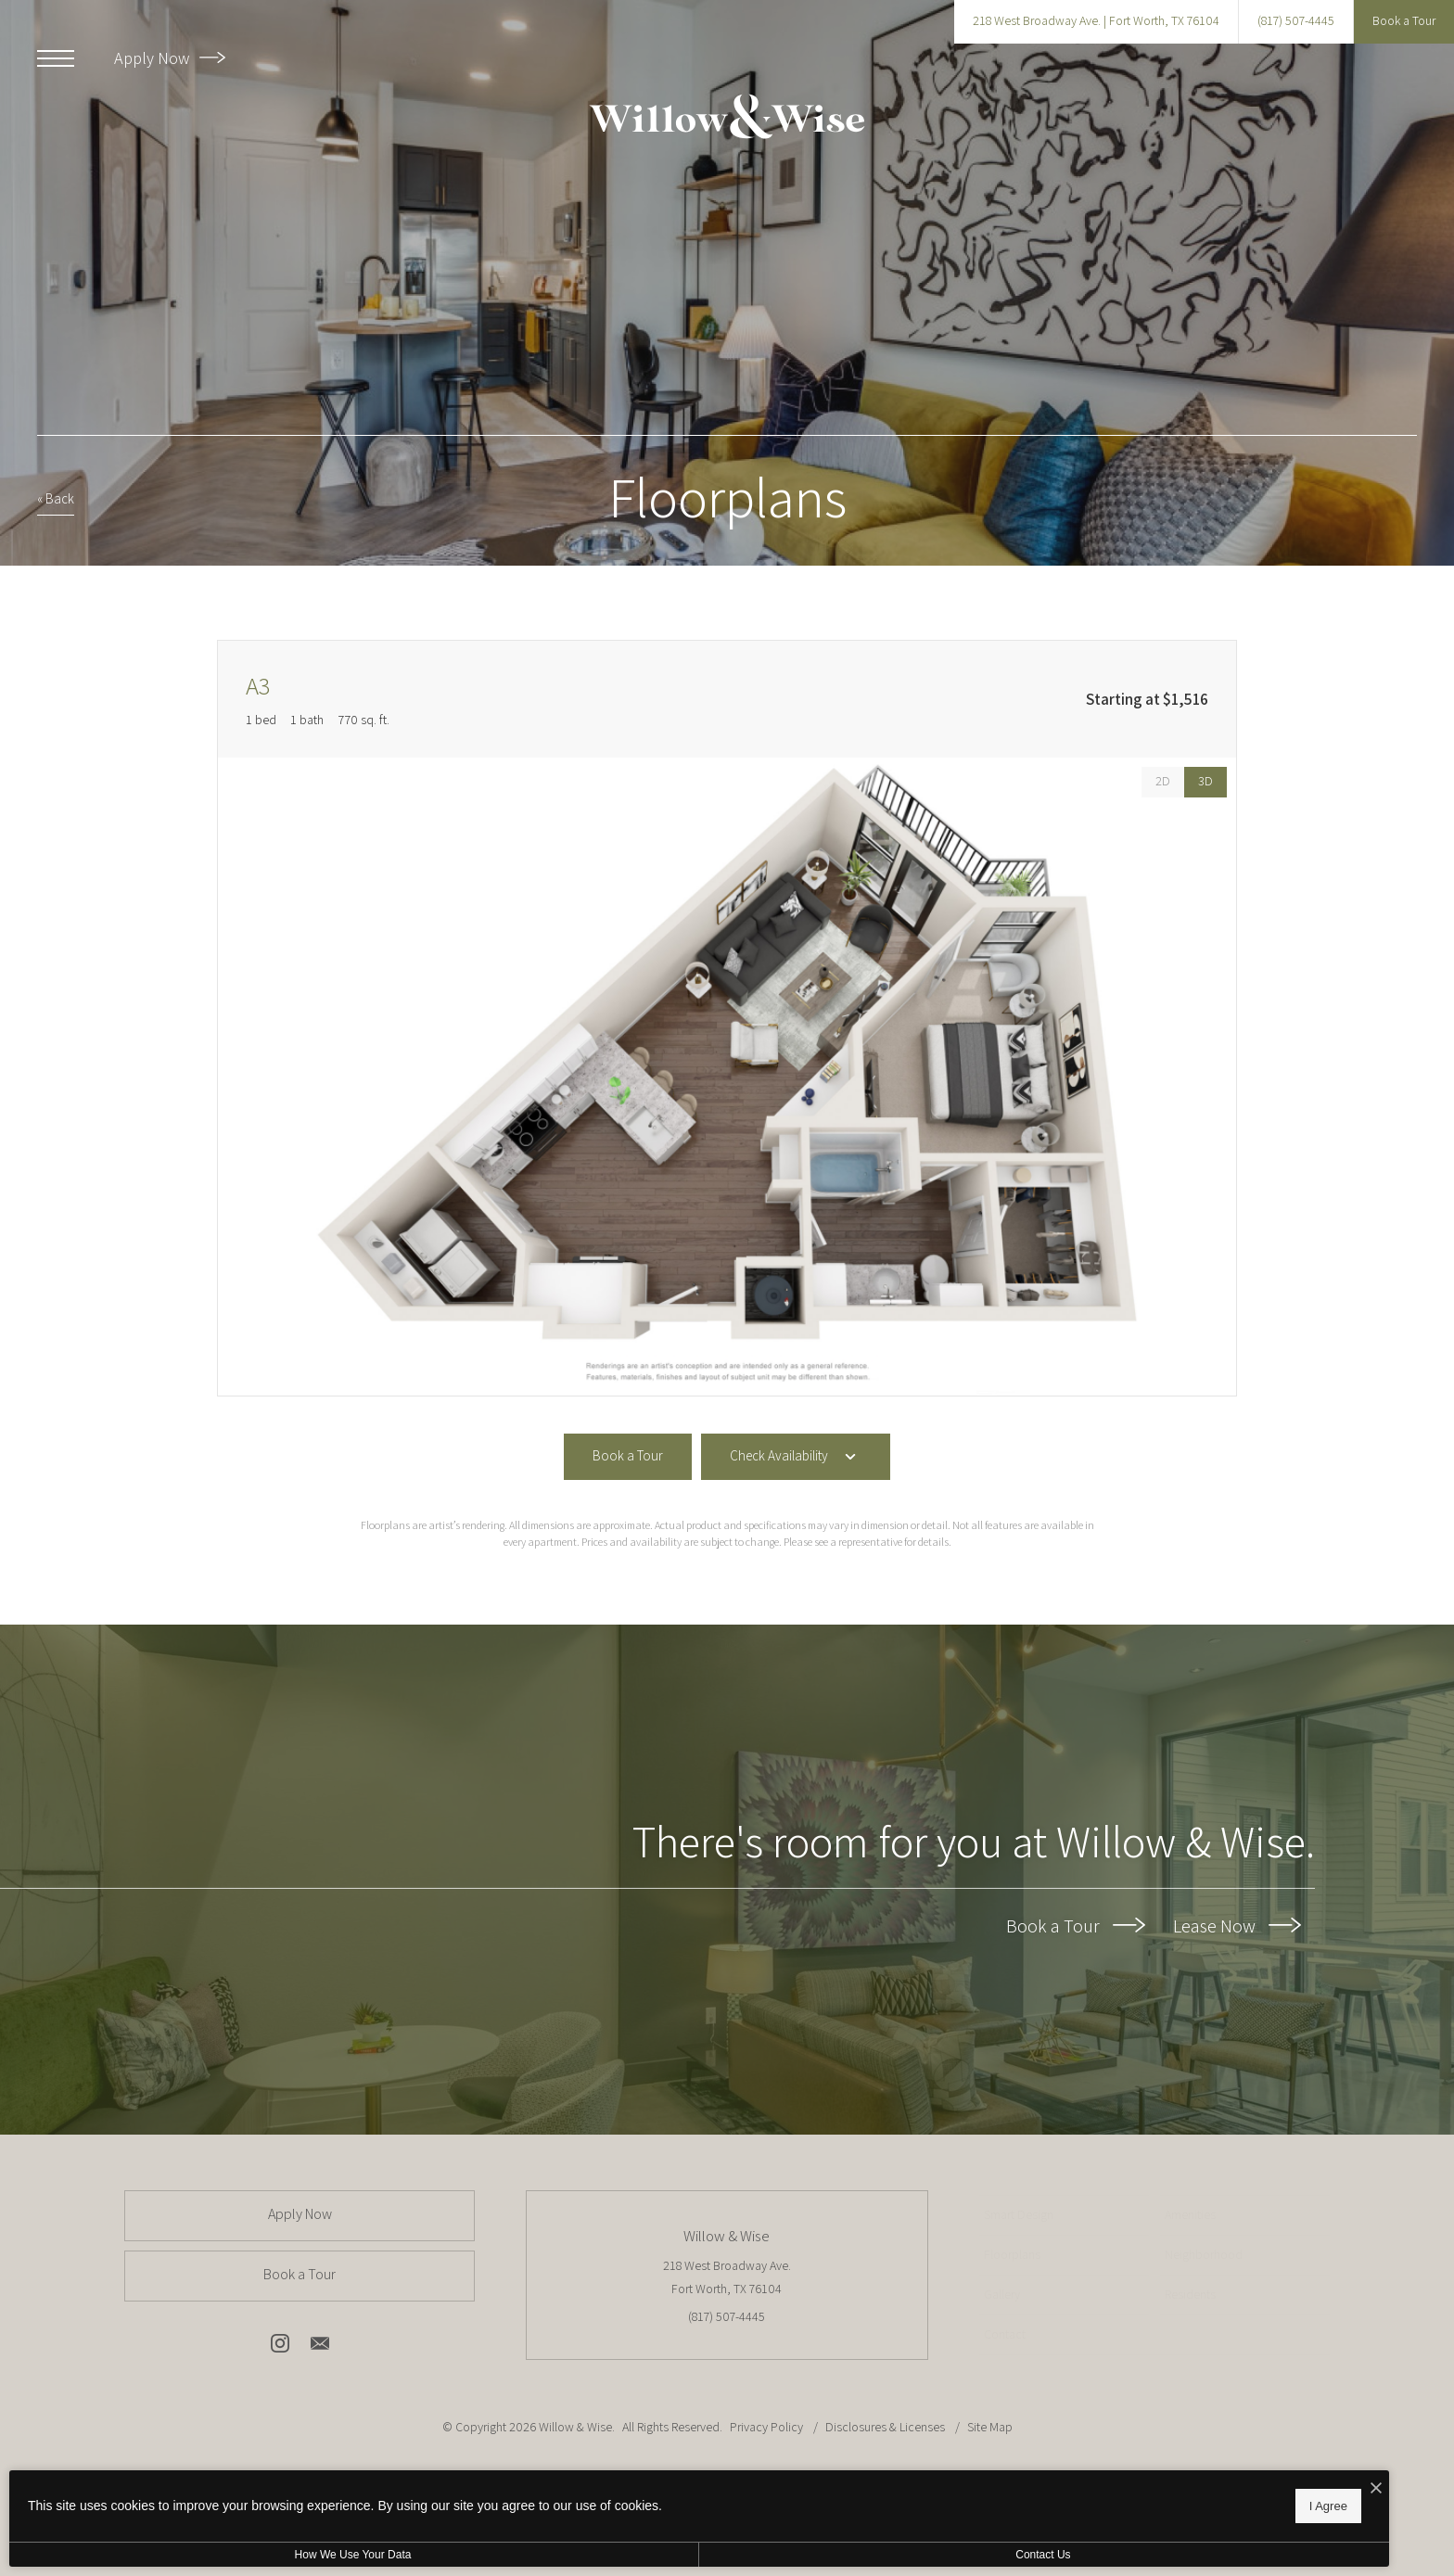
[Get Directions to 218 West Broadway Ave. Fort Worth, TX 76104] (1096, 22)
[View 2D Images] (1163, 782)
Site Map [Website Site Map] (990, 2426)
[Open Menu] (55, 58)
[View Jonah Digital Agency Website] (897, 2493)
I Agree (598, 2502)
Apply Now (169, 58)
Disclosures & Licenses (886, 2426)
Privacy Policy (766, 2426)
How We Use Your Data (170, 2554)
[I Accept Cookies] (645, 2484)
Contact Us (494, 2554)
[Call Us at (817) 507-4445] (1296, 22)
